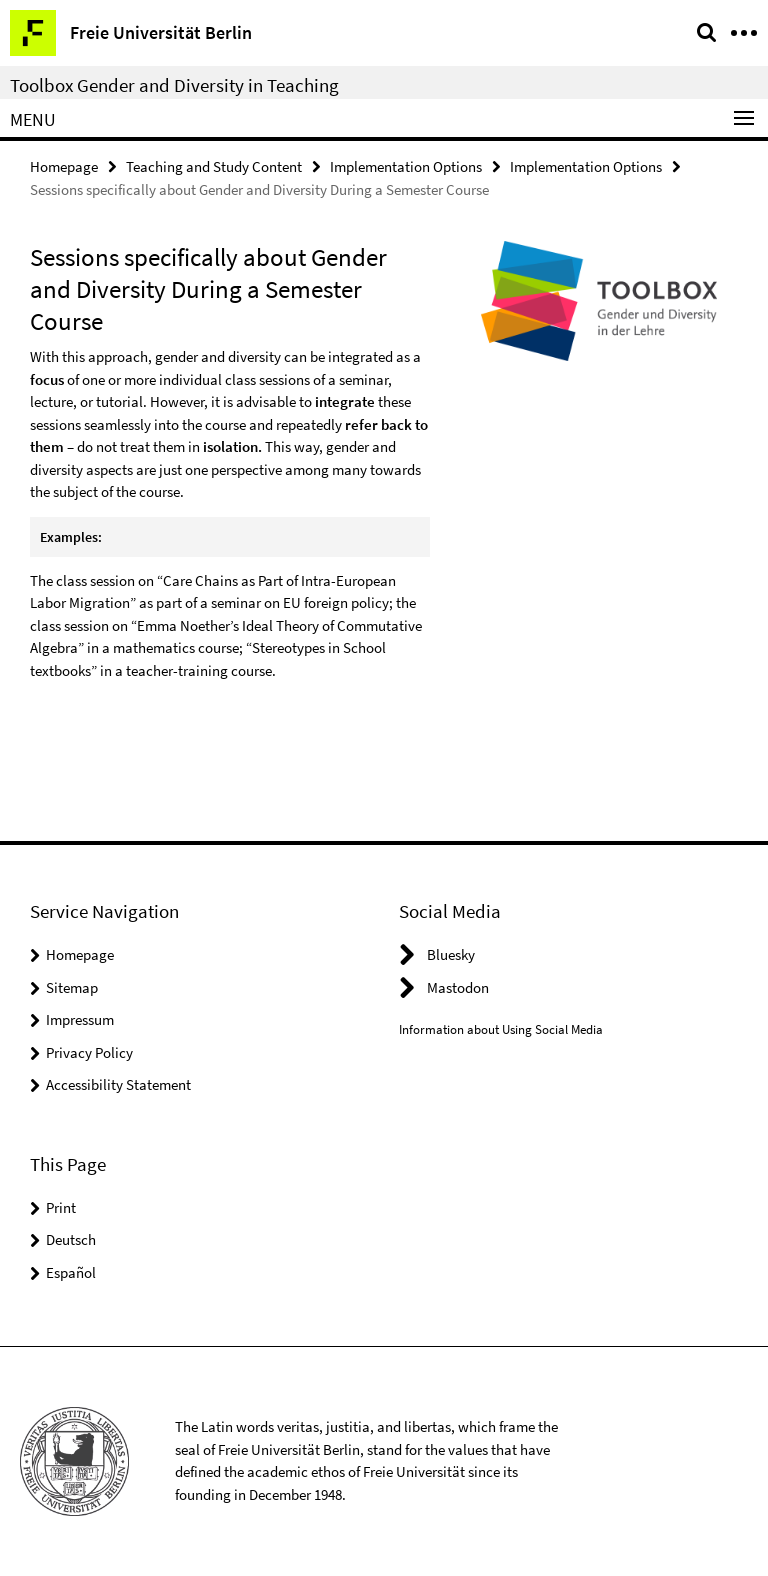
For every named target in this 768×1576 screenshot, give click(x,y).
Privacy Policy (89, 1052)
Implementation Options (406, 166)
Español (71, 1272)
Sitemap (72, 987)
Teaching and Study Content (214, 166)
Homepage (64, 166)
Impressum (80, 1019)
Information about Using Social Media (501, 1029)
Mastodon (458, 987)
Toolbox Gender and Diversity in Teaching (174, 85)
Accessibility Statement (118, 1084)
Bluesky (451, 954)
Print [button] (61, 1207)
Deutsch (71, 1239)
